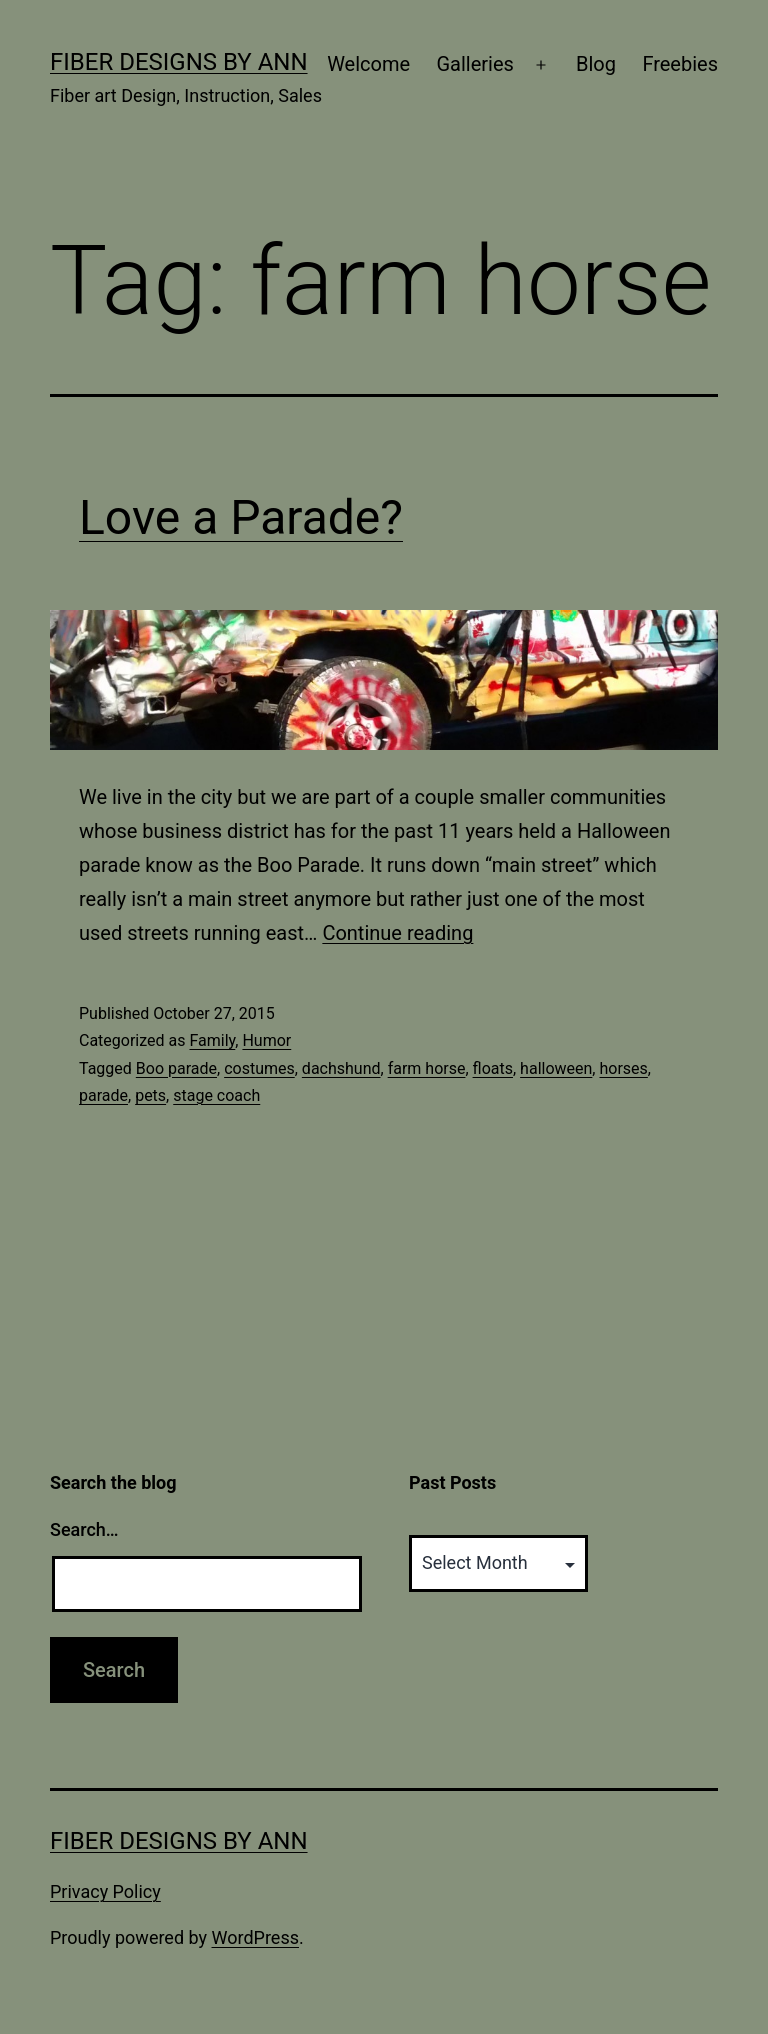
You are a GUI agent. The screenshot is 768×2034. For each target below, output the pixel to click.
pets (150, 1095)
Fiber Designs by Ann (179, 62)
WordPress (255, 1937)
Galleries (474, 64)
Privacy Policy (105, 1891)
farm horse (427, 1068)
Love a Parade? (241, 517)
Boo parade (176, 1068)
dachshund (341, 1068)
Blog (596, 64)
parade (103, 1095)
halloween (556, 1068)
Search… (84, 1529)
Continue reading (397, 933)
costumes (259, 1068)
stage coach (216, 1095)
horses (623, 1068)
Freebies (680, 64)
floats (493, 1068)
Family (212, 1040)
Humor (266, 1040)
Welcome (368, 64)
